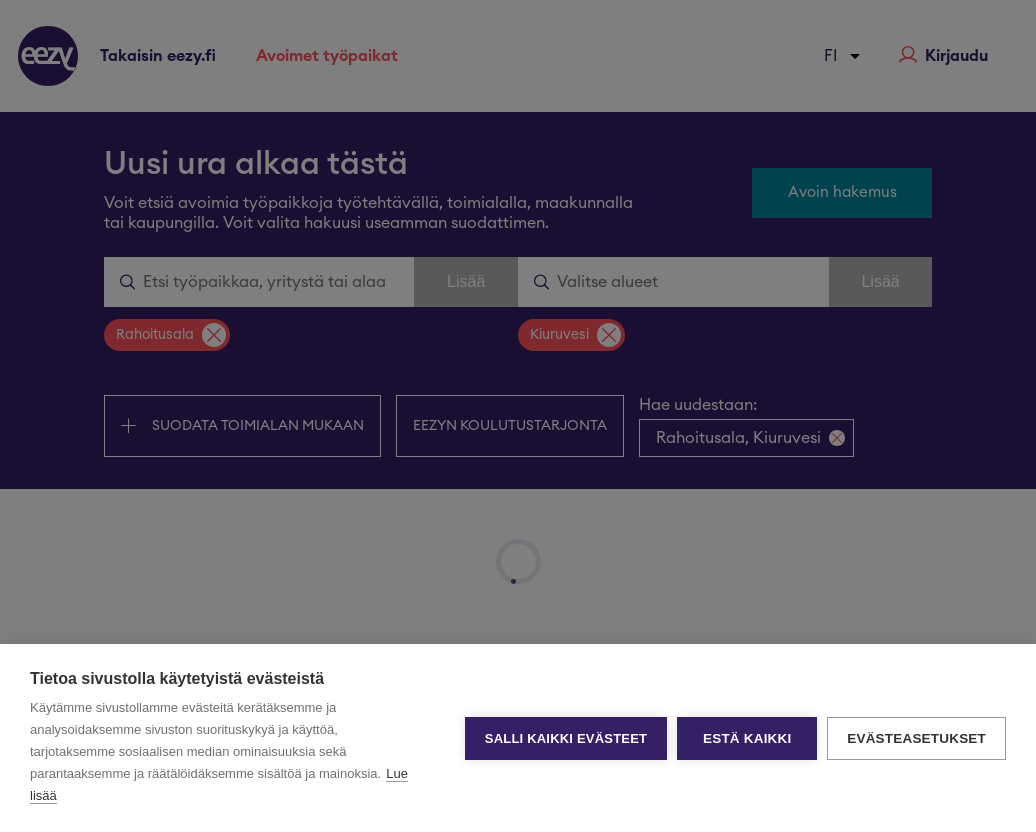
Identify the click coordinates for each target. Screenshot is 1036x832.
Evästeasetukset (916, 738)
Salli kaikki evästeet (566, 738)
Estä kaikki (747, 738)
